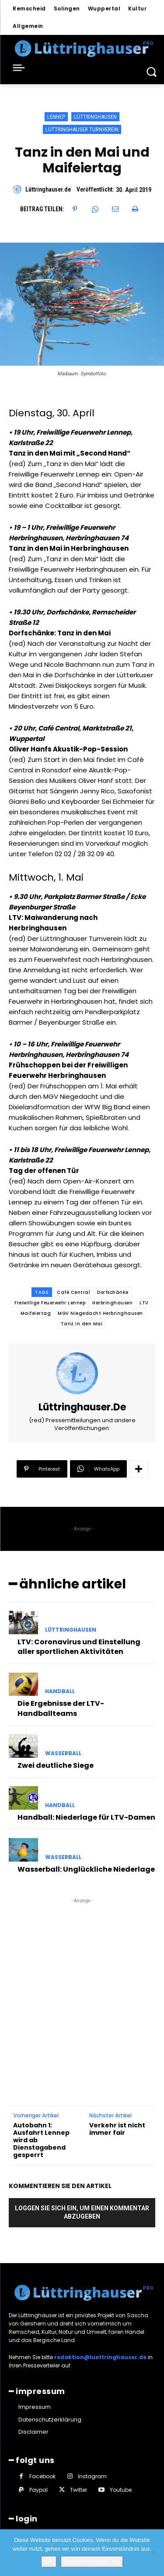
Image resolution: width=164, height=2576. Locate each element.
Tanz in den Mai (82, 1324)
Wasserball (63, 1753)
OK (49, 2561)
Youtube (121, 2490)
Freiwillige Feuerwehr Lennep (49, 1303)
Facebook (42, 2476)
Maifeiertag (36, 1313)
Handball (60, 1691)
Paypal (38, 2490)
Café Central (73, 1292)
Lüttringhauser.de (48, 189)
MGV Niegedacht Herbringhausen (100, 1313)
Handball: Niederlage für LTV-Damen (86, 1817)
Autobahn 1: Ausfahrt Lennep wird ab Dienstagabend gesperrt (41, 2140)
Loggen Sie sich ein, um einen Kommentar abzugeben (82, 2212)
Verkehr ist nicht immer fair (117, 2129)
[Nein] (153, 2553)
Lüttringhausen (95, 116)
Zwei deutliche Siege (55, 1765)
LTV (144, 1303)
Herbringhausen (112, 1303)
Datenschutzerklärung (91, 2561)
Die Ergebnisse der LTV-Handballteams (60, 1708)
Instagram (92, 2476)
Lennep (56, 116)
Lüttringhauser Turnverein (82, 129)
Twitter (78, 2490)
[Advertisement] (82, 1987)
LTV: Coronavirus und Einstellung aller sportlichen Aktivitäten (78, 1647)
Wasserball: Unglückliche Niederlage (86, 1869)
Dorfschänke (113, 1292)
